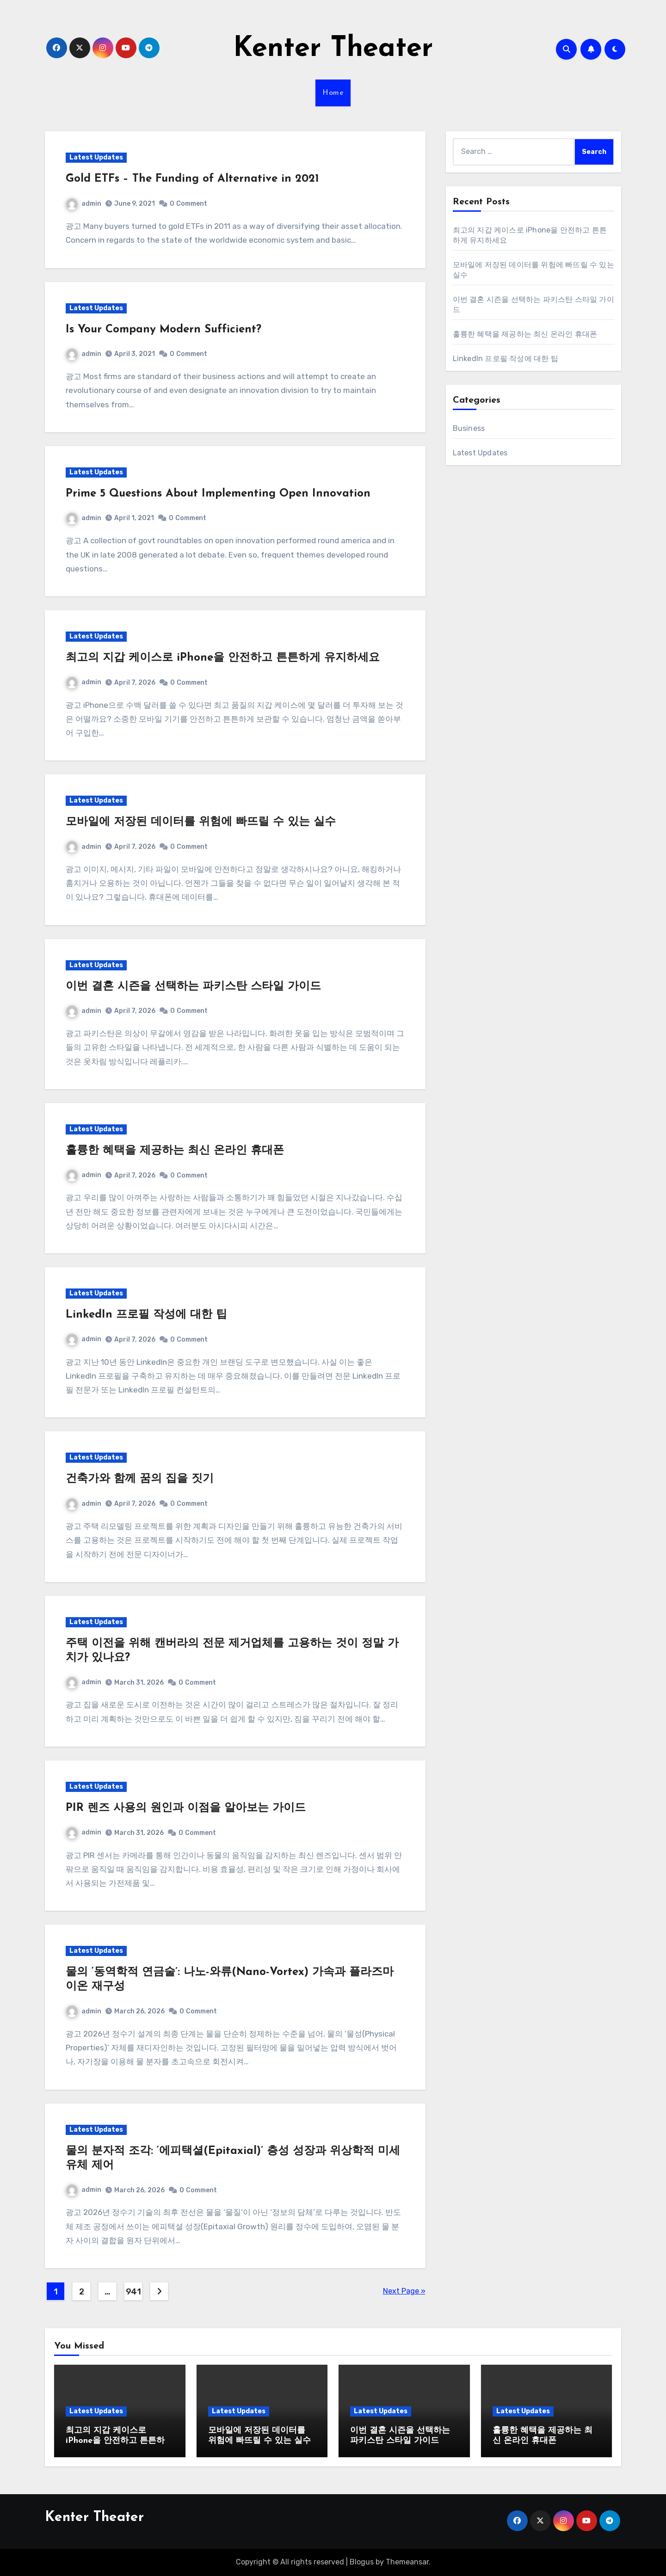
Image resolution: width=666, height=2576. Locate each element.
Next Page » (404, 2291)
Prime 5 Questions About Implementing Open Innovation (218, 493)
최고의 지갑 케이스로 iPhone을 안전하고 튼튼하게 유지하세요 (223, 657)
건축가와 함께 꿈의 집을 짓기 (140, 1478)
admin (83, 204)
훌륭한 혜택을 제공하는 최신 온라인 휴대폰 (175, 1150)
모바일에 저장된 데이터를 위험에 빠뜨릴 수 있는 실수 (201, 822)
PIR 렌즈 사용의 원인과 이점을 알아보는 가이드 (186, 1808)
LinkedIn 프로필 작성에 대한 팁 (146, 1314)
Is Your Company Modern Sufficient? (163, 329)
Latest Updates (96, 157)
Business (469, 428)
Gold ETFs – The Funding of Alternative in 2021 (192, 178)
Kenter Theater (333, 49)
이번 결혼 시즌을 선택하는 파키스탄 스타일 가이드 (193, 986)
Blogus (362, 2562)
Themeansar (407, 2562)
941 (133, 2292)
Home (333, 93)
